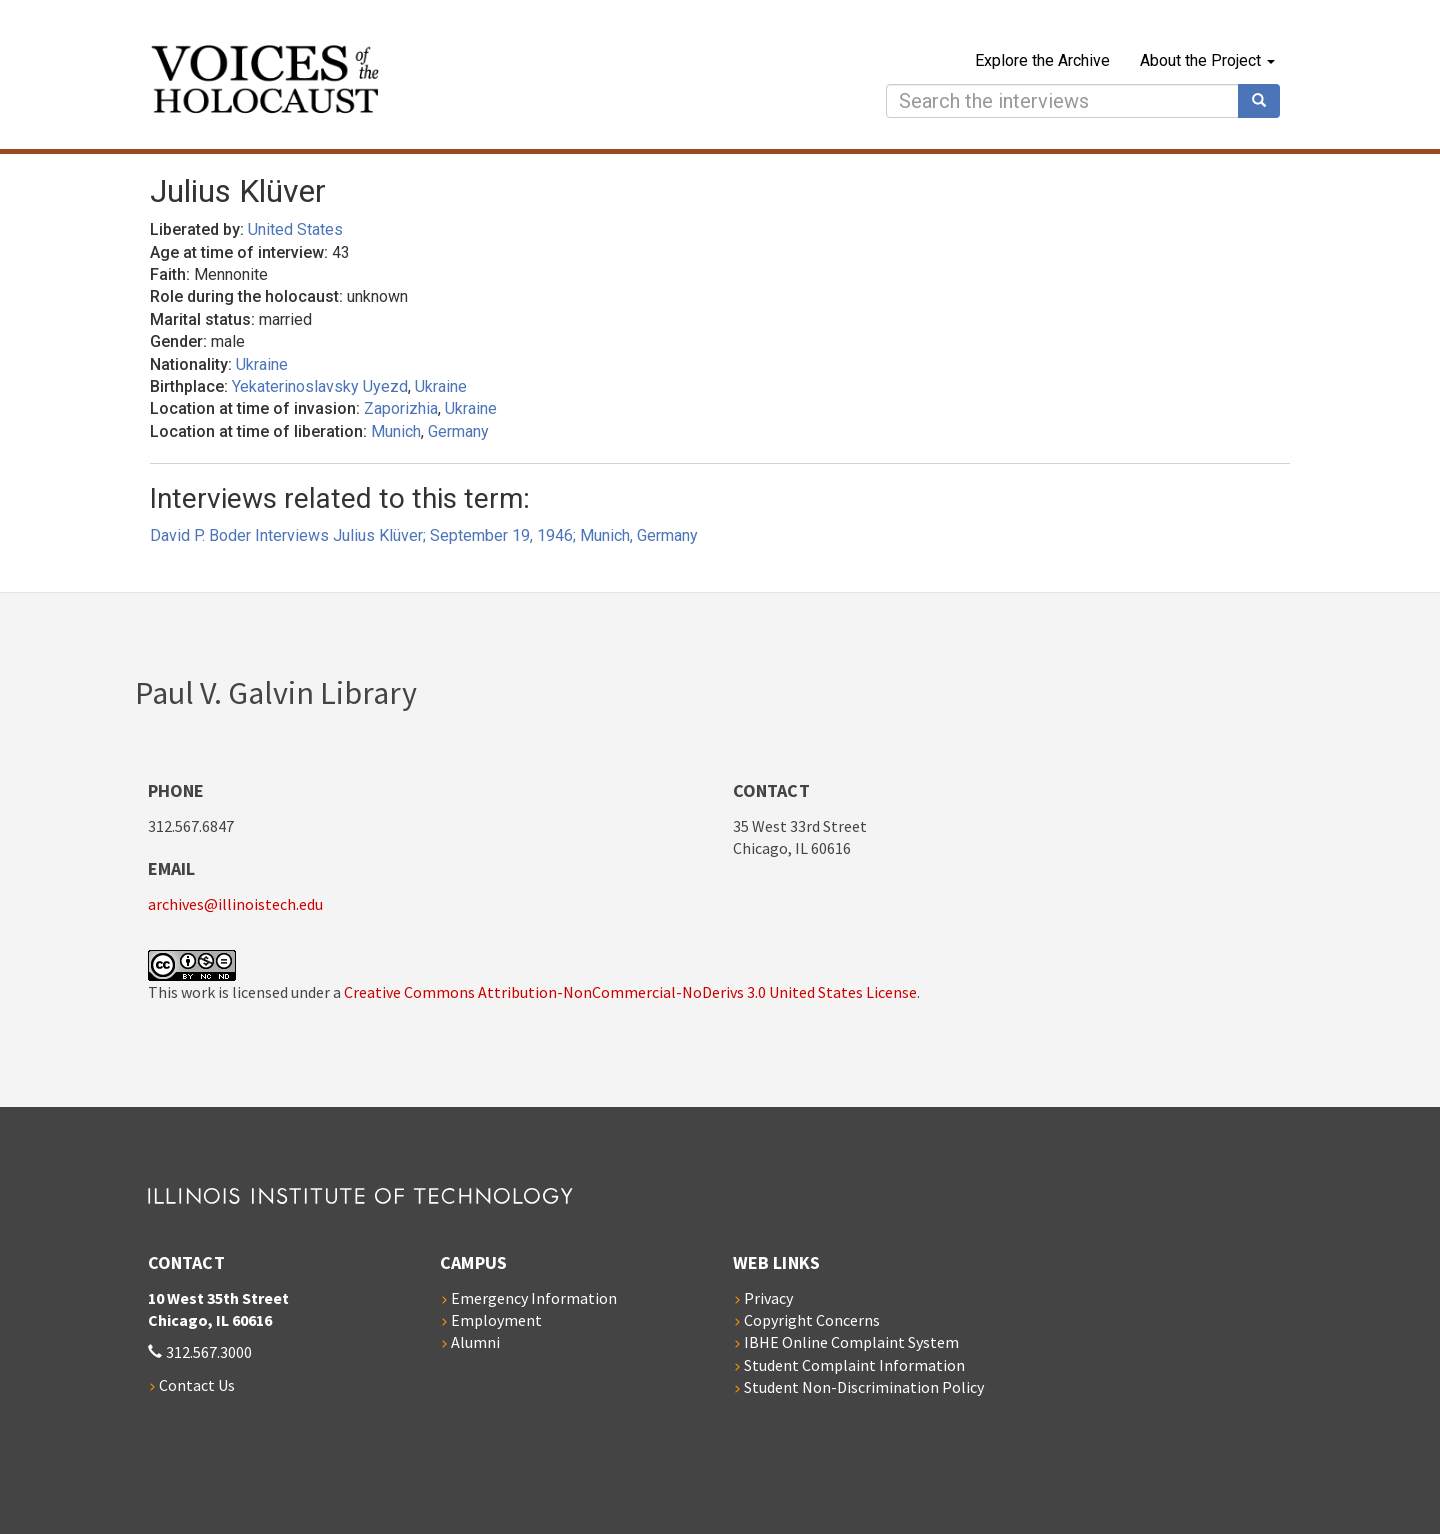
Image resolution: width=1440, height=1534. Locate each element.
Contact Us (197, 1385)
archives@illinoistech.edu (235, 904)
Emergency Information (534, 1298)
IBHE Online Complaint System (851, 1342)
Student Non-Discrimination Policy (864, 1387)
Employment (496, 1320)
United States (295, 229)
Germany (458, 431)
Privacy (768, 1298)
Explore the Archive (1042, 60)
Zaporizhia (401, 408)
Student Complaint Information (854, 1365)
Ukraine (262, 364)
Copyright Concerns (812, 1320)
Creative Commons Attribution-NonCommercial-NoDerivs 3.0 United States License (630, 992)
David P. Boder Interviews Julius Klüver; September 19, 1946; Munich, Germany (424, 535)
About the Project (1207, 60)
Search (1266, 101)
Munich (396, 431)
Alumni (475, 1342)
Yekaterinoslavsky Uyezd (320, 386)
